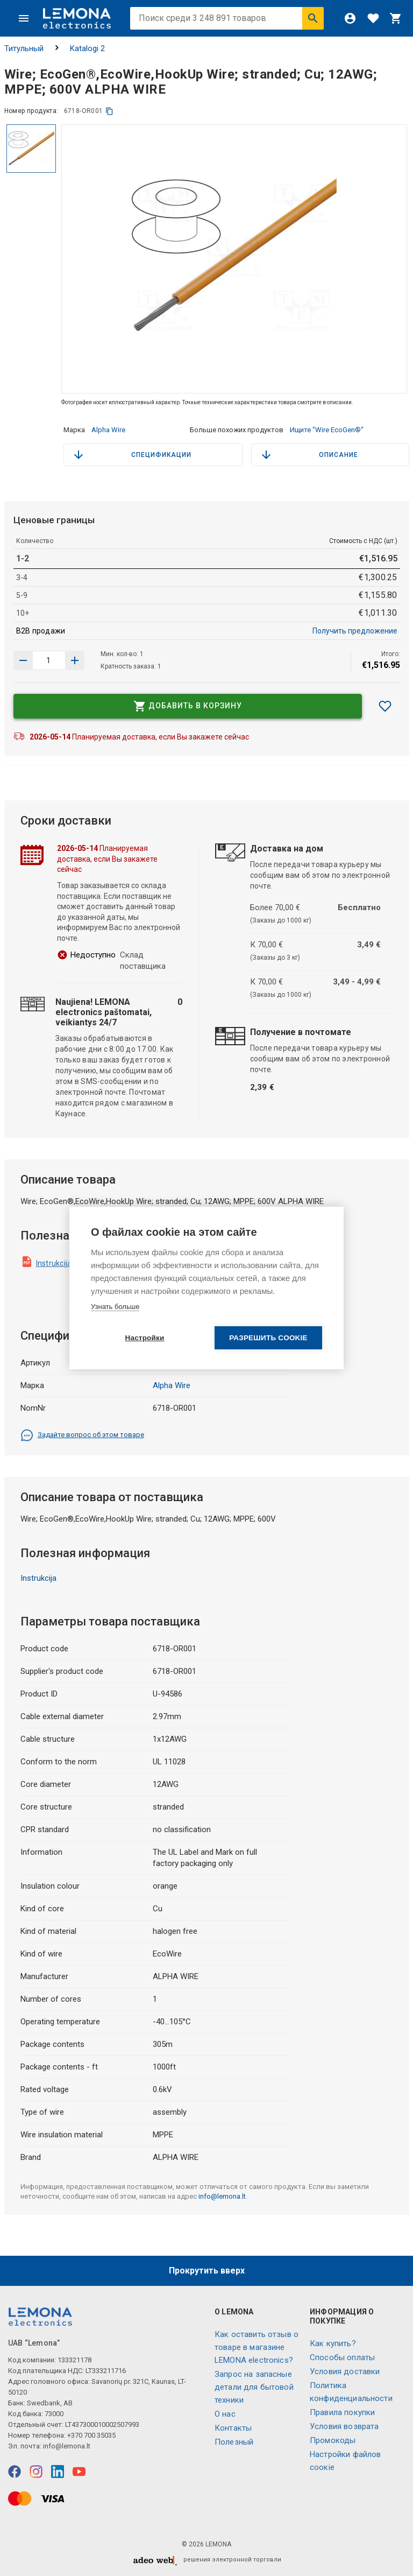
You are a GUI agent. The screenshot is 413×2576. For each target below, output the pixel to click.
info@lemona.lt (222, 2196)
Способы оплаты (342, 2357)
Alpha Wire (108, 430)
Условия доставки (345, 2371)
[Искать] (313, 18)
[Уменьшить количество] (74, 660)
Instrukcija (54, 1263)
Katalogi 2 (87, 48)
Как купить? (333, 2343)
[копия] (109, 111)
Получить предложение (354, 631)
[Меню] (24, 18)
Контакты (233, 2428)
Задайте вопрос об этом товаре (82, 1435)
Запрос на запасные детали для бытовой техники (254, 2387)
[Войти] (350, 18)
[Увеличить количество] (23, 660)
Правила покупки (342, 2412)
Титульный (24, 48)
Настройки (144, 1338)
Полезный (234, 2442)
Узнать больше (115, 1307)
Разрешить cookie (268, 1338)
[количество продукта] (49, 660)
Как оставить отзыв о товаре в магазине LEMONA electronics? (256, 2347)
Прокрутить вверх (207, 2270)
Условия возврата (344, 2426)
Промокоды (332, 2440)
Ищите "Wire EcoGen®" (327, 430)
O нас (225, 2414)
